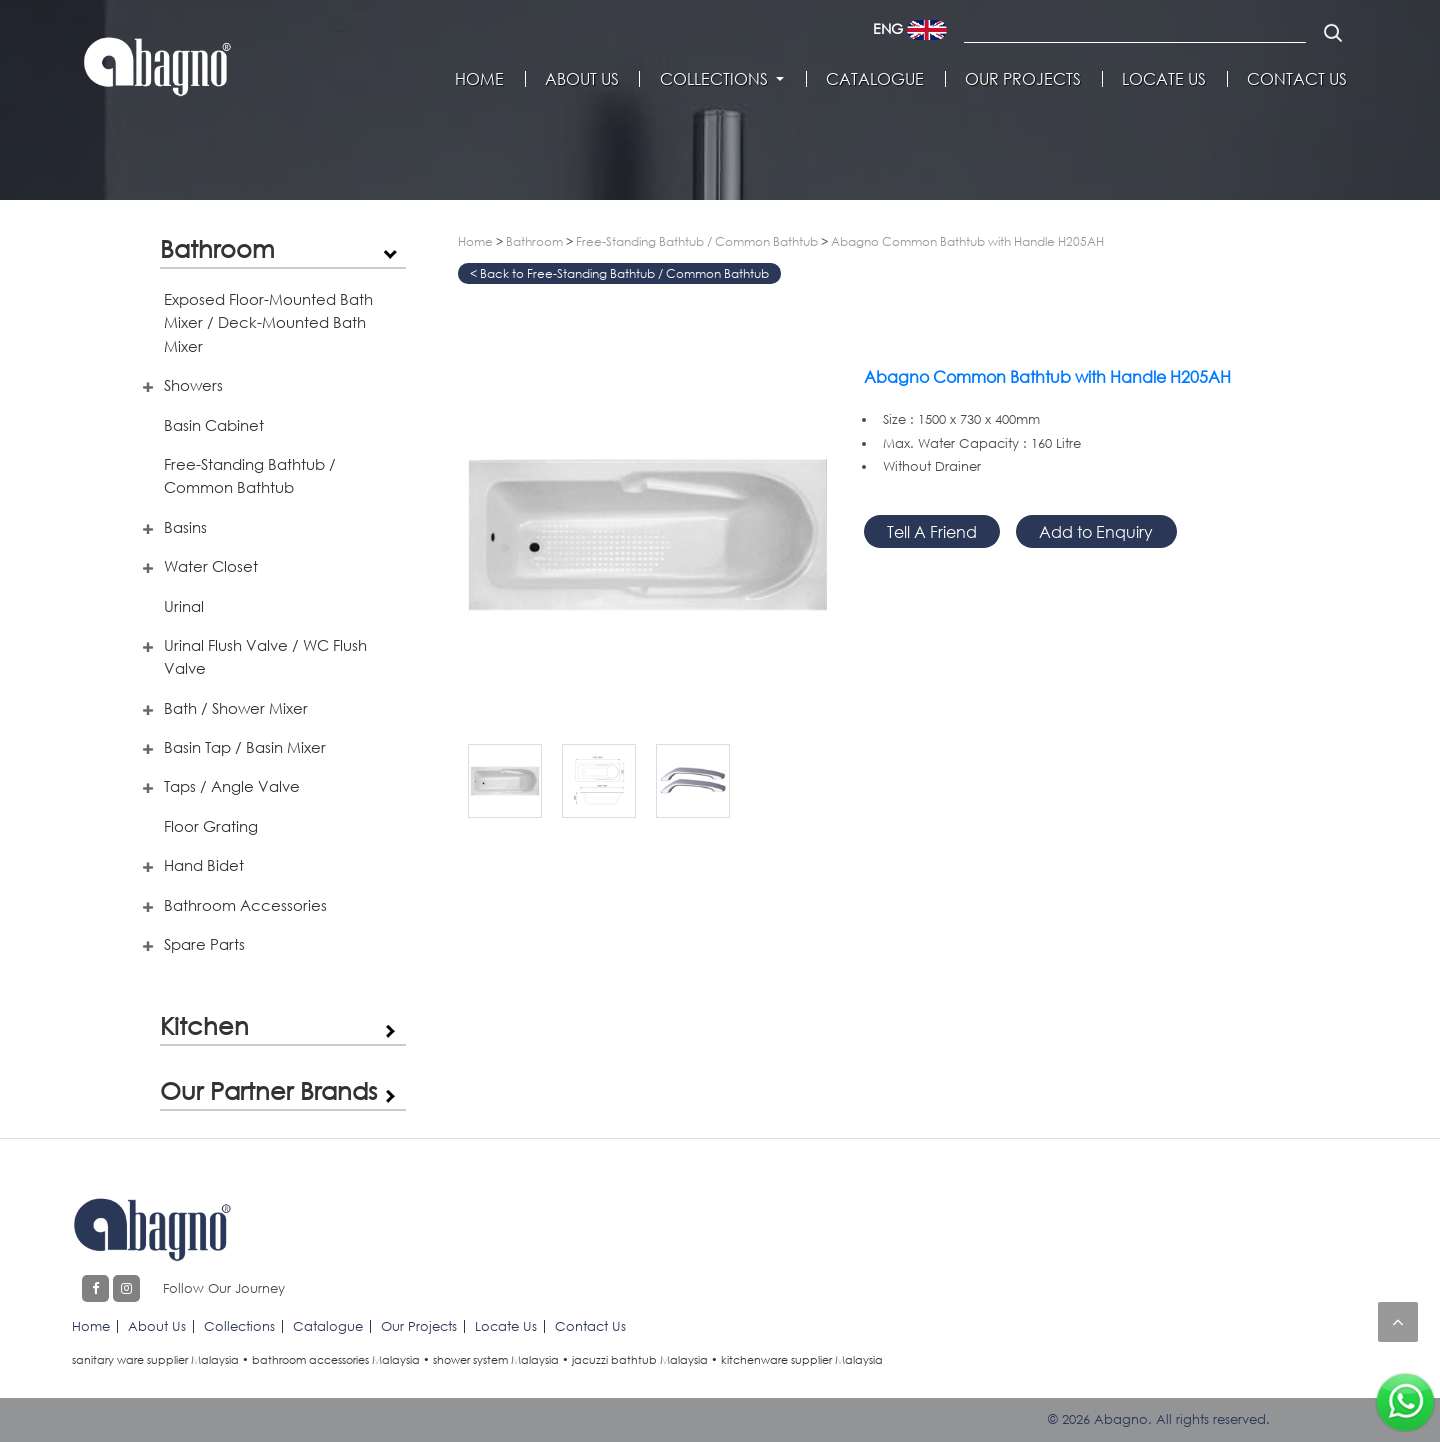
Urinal (184, 606)
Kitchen (204, 1025)
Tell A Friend (932, 531)
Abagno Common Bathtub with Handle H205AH (967, 241)
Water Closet (211, 566)
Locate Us (1164, 79)
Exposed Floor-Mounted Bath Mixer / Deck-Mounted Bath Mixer (268, 322)
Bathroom (217, 248)
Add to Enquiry (1096, 531)
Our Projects (1023, 79)
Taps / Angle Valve (232, 786)
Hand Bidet (204, 865)
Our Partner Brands (268, 1090)
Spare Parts (204, 944)
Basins (185, 527)
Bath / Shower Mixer (236, 708)
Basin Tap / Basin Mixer (245, 747)
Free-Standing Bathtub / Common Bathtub (250, 475)
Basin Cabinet (214, 425)
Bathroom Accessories (245, 905)
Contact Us (1297, 79)
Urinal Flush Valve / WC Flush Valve (265, 656)
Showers (193, 385)
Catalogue (875, 79)
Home (479, 79)
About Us (582, 79)
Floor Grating (211, 826)
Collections (714, 79)
